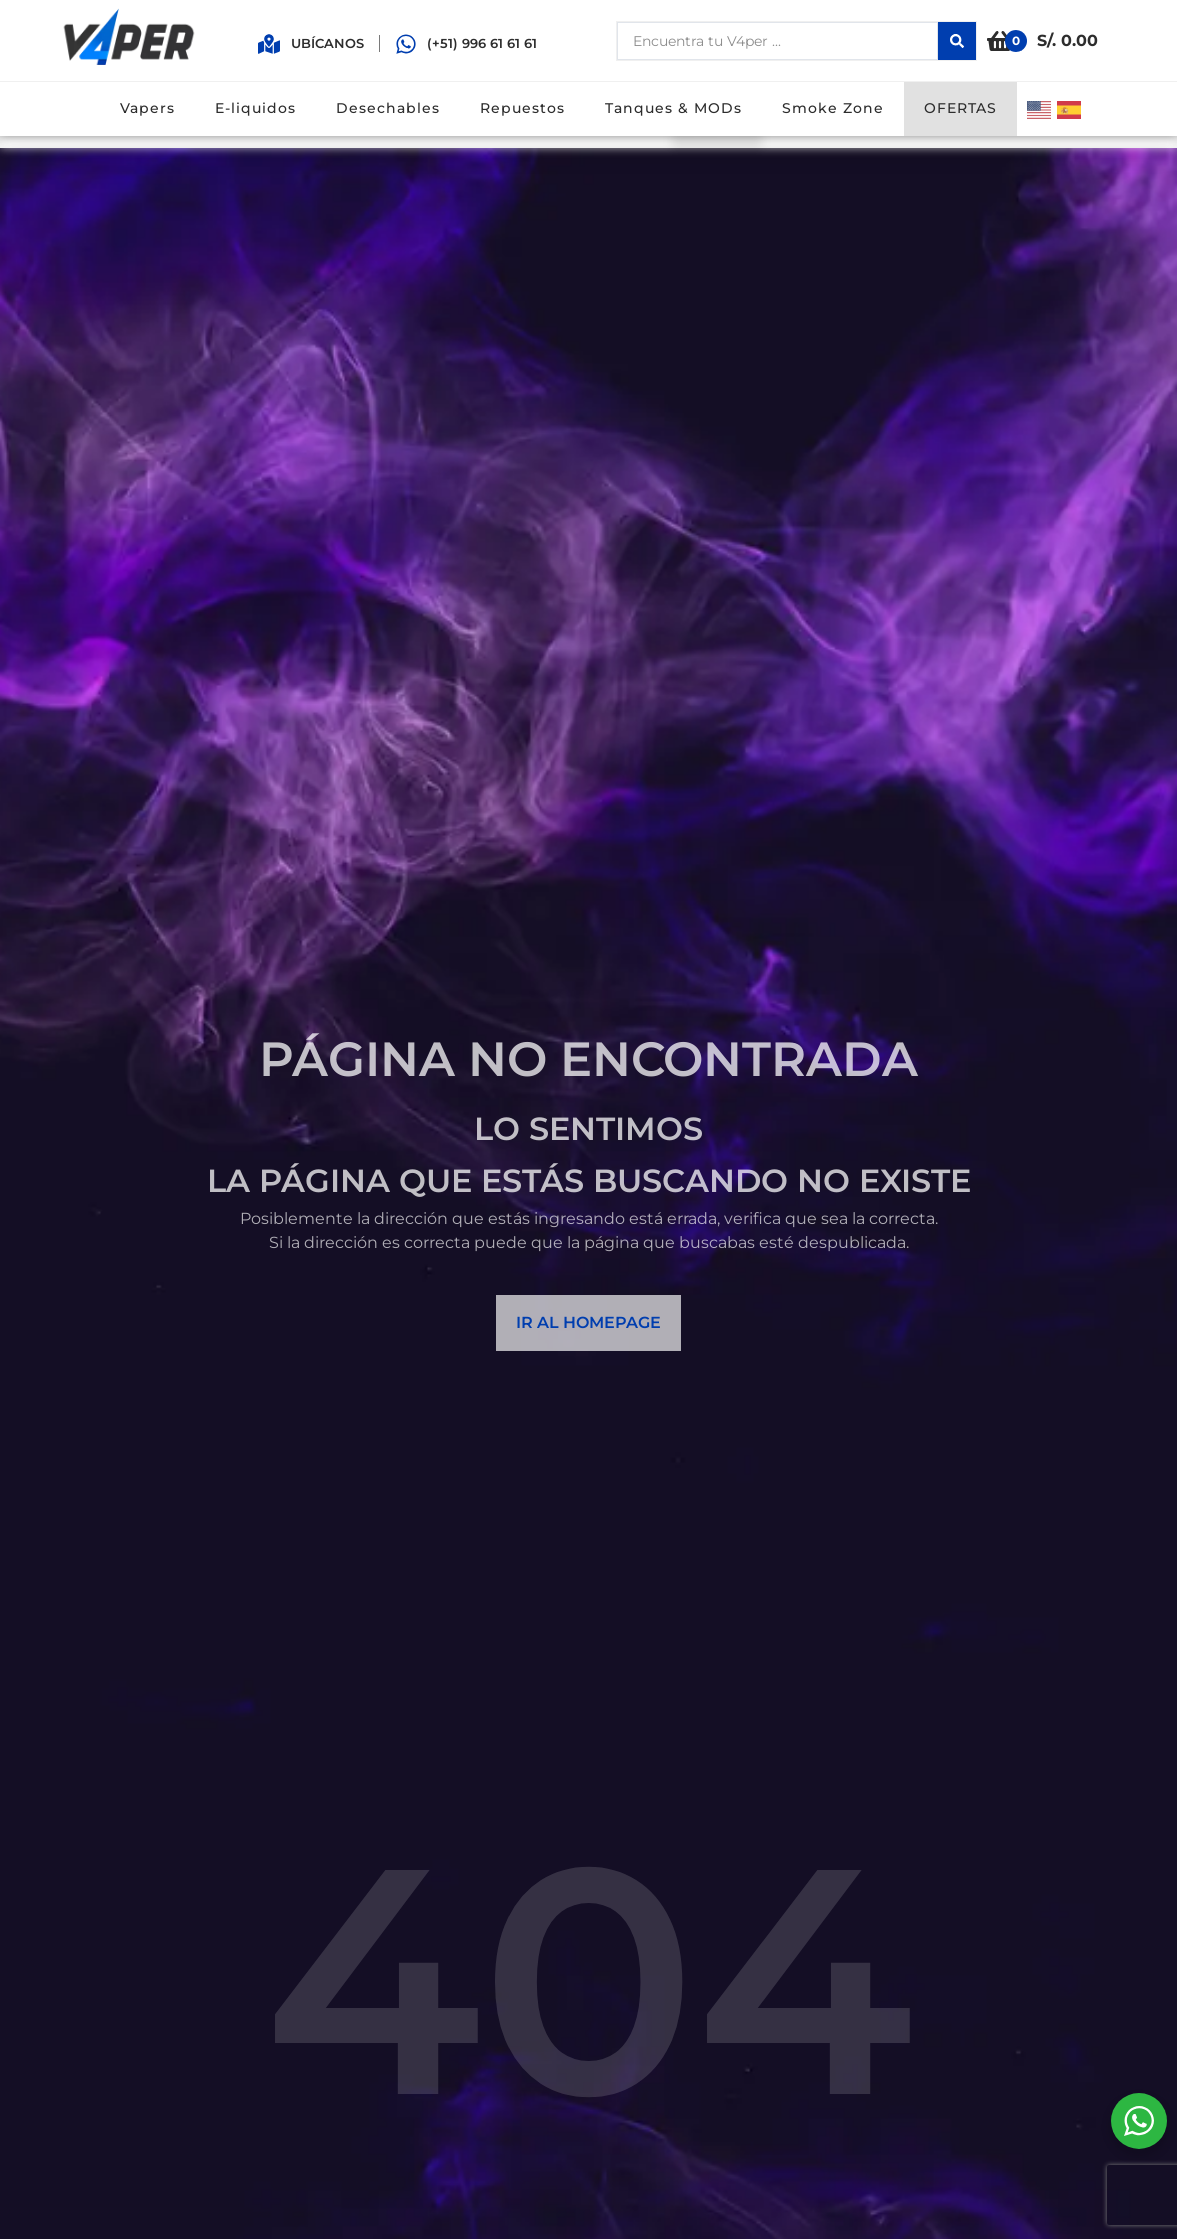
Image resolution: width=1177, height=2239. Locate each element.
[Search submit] (957, 41)
